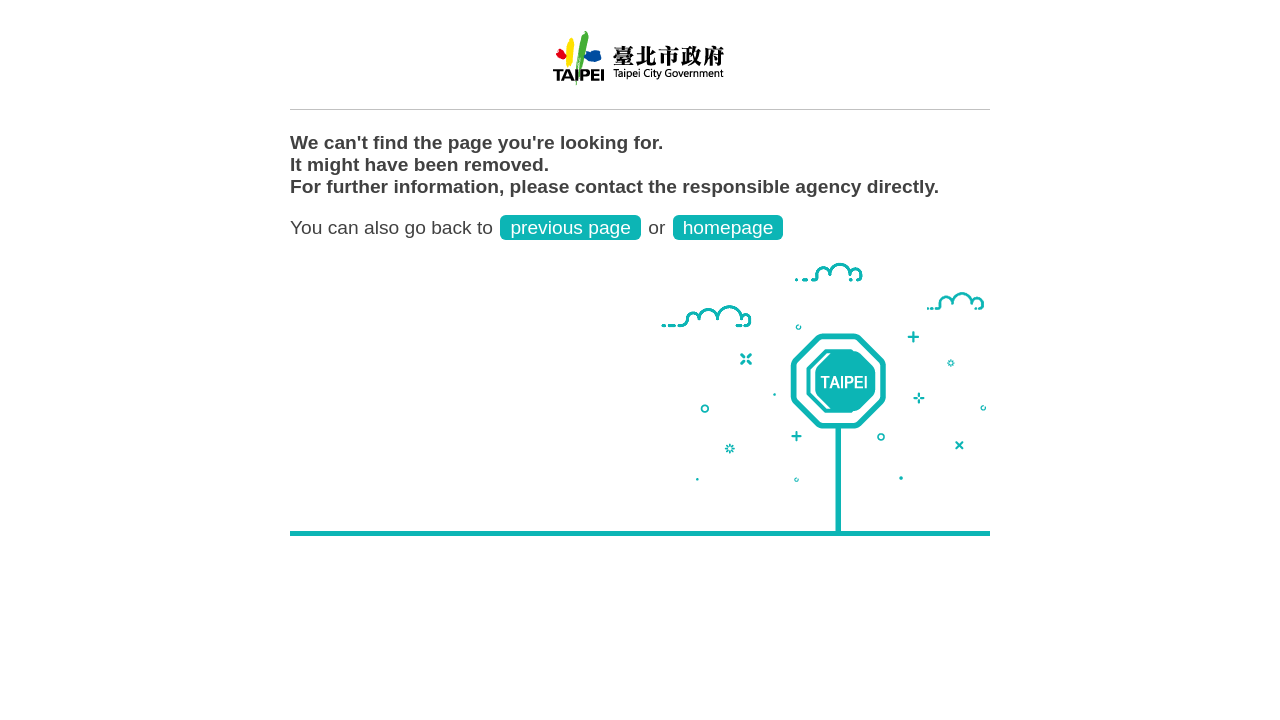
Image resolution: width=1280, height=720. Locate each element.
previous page (570, 227)
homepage (728, 227)
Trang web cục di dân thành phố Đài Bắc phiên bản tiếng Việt (640, 65)
